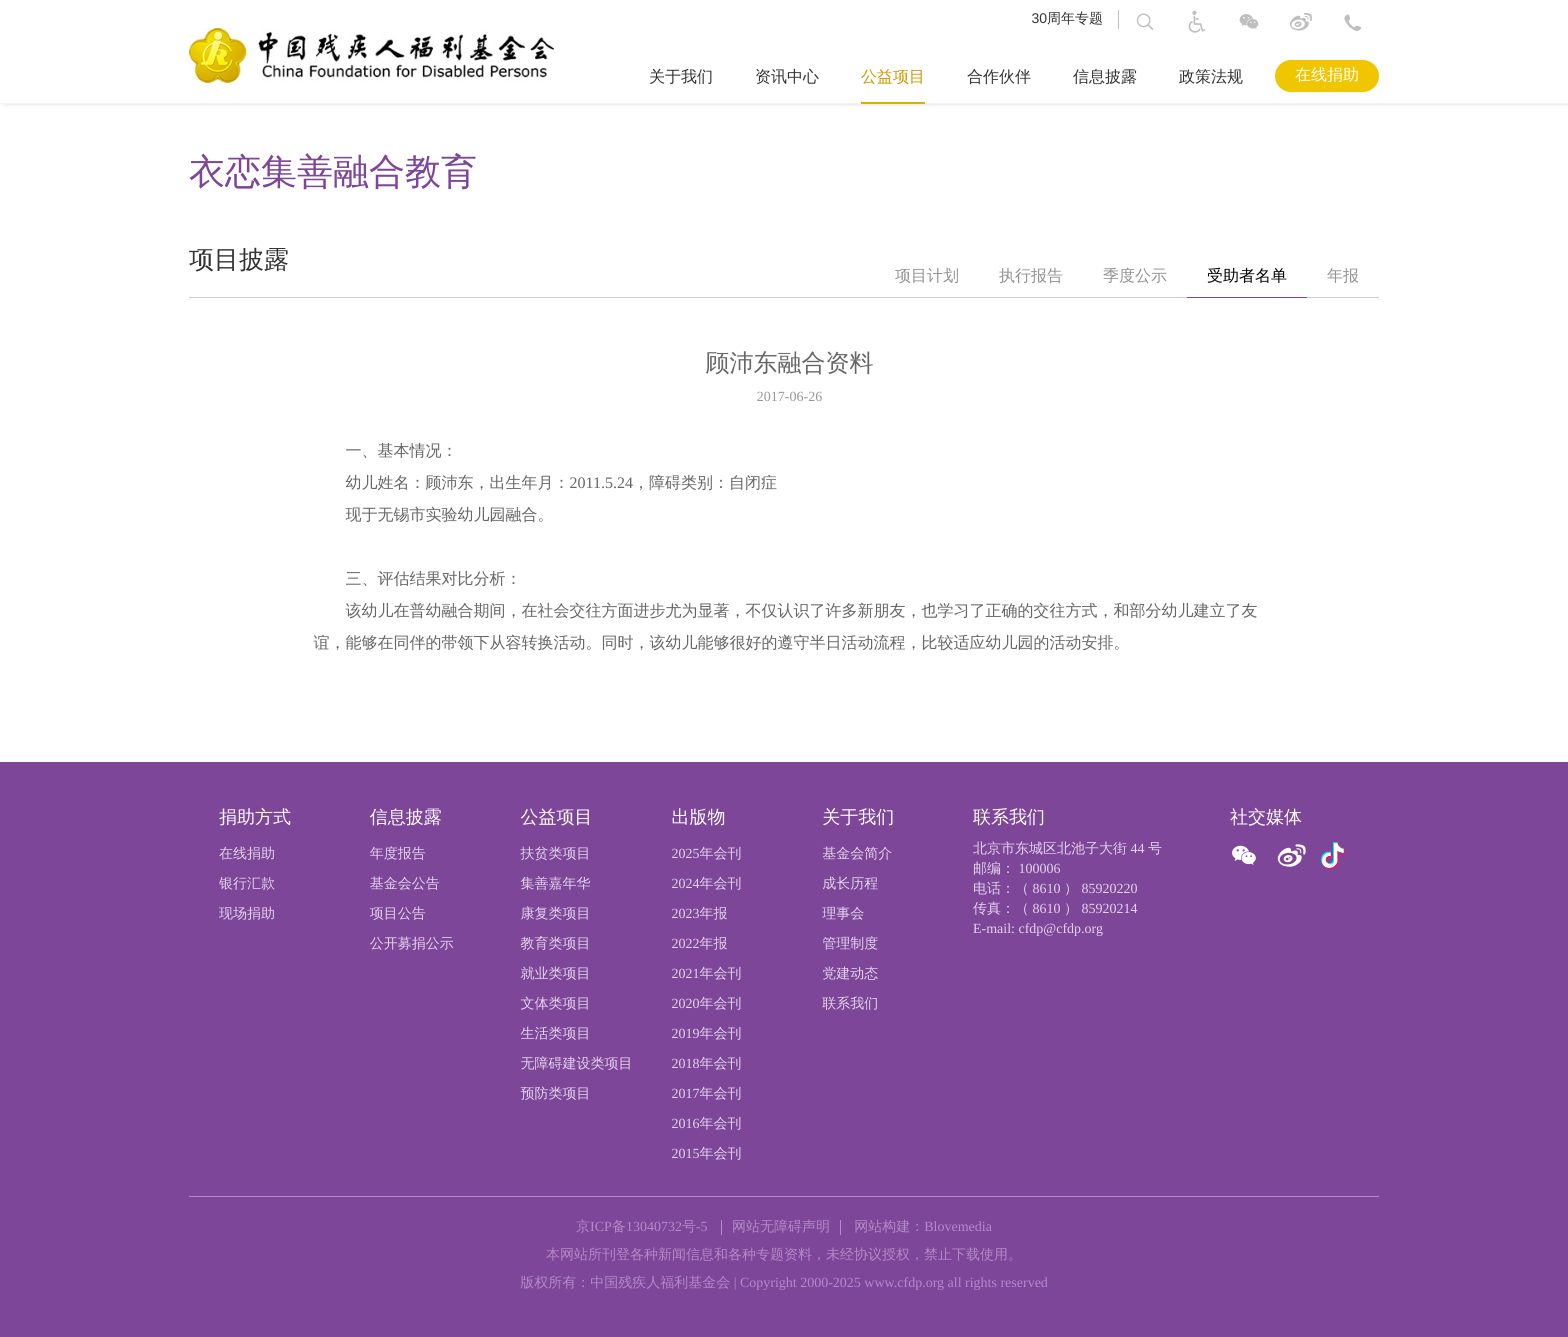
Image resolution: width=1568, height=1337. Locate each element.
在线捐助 (1327, 75)
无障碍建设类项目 (577, 1064)
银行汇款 (247, 884)
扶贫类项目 (556, 854)
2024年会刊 (706, 884)
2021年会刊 (706, 974)
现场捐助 (247, 914)
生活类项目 (556, 1034)
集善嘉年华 (556, 884)
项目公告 (398, 914)
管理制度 (850, 944)
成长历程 (850, 884)
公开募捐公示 (412, 944)
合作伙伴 (999, 77)
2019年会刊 (706, 1034)
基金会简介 (857, 854)
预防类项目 (556, 1094)
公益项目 (893, 77)
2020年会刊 (706, 1004)
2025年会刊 (706, 854)
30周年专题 (1067, 18)
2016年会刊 (706, 1124)
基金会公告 (405, 884)
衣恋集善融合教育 (333, 172)
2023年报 (699, 914)
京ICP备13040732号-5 (641, 1227)
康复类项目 (556, 914)
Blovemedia (958, 1227)
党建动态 (850, 974)
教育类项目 (556, 944)
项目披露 (239, 260)
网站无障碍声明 (781, 1227)
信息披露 (1105, 77)
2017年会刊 (706, 1094)
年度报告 (398, 854)
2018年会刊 (706, 1064)
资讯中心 (787, 77)
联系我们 (850, 1004)
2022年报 (699, 944)
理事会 (843, 914)
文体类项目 (556, 1004)
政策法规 (1211, 77)
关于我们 (681, 77)
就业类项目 (556, 974)
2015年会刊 (706, 1154)
